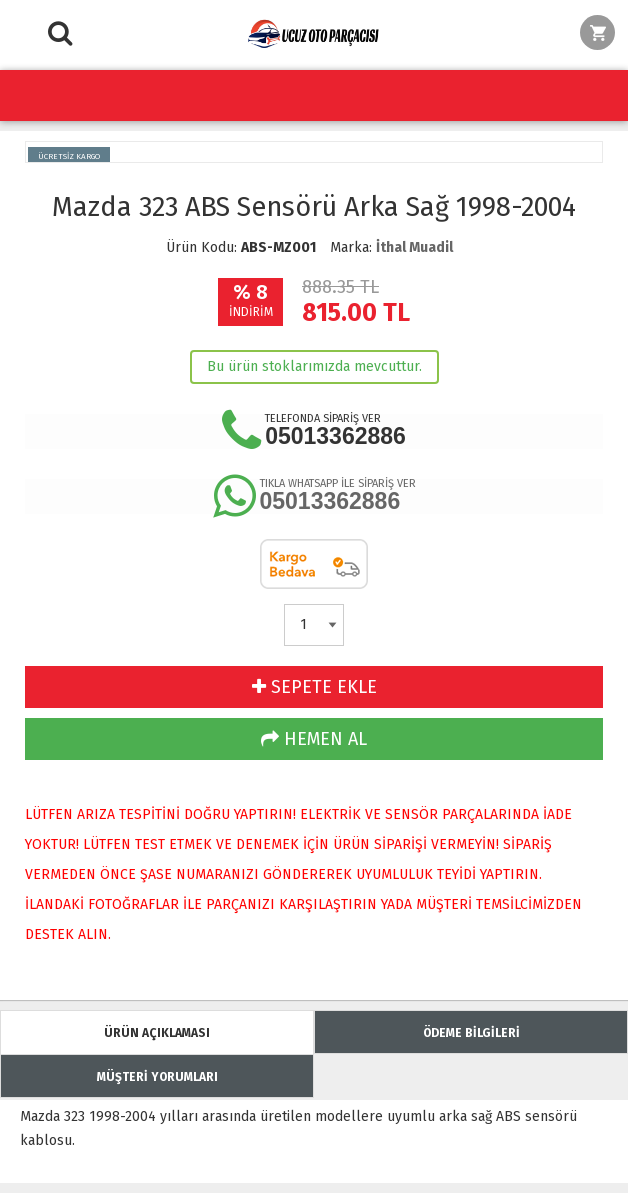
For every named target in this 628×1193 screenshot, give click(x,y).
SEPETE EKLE (314, 687)
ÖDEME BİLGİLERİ (471, 1033)
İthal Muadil (414, 247)
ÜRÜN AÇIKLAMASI (157, 1033)
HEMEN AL (314, 739)
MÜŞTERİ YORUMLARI (157, 1077)
